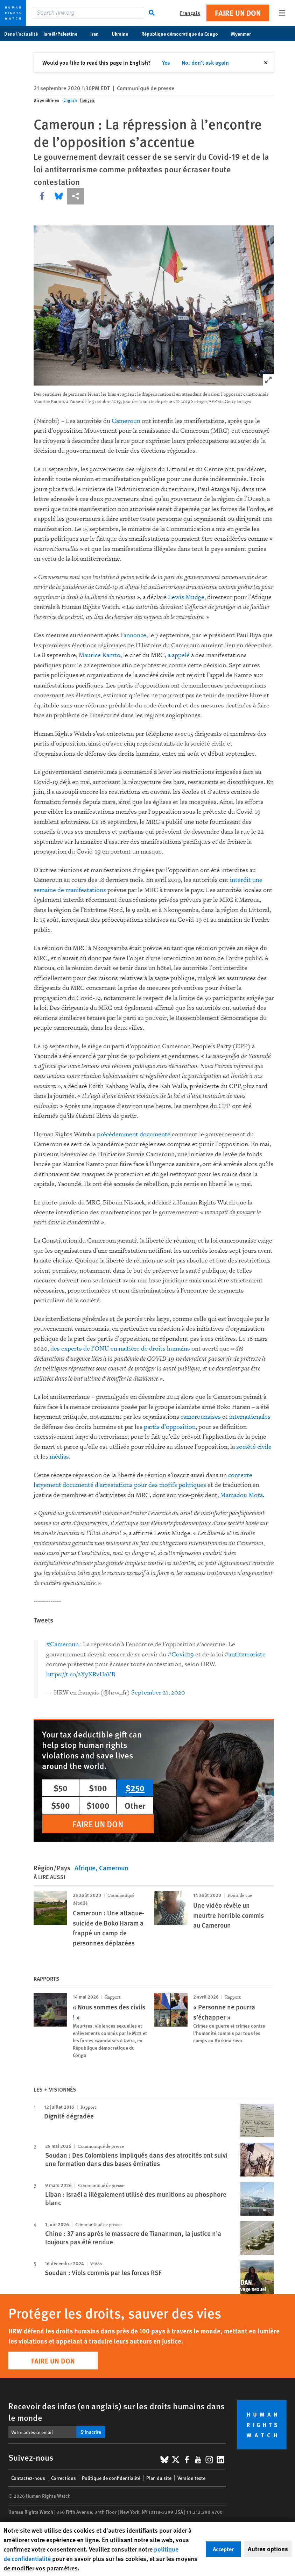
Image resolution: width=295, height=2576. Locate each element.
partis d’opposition (170, 1427)
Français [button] (190, 13)
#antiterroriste (245, 1654)
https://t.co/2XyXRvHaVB (80, 1674)
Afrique (85, 1867)
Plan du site (158, 2477)
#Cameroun (62, 1644)
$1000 (98, 1805)
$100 (98, 1788)
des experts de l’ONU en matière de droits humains (120, 1349)
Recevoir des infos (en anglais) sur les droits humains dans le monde (116, 2411)
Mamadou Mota (241, 1495)
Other (135, 1805)
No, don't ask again (205, 62)
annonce (135, 635)
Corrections (63, 2477)
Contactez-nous (28, 2477)
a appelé (179, 655)
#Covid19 (181, 1654)
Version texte (191, 2477)
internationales (250, 1417)
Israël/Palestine (64, 33)
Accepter (223, 2549)
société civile (253, 1447)
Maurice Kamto (99, 655)
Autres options (268, 2548)
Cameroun (126, 421)
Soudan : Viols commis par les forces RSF (103, 2272)
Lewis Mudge (186, 597)
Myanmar (244, 33)
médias (59, 1457)
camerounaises (201, 1417)
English (70, 100)
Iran (98, 33)
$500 (60, 1805)
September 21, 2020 (158, 1693)
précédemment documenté (133, 1134)
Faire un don (238, 12)
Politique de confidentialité (111, 2477)
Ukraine (123, 33)
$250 (135, 1788)
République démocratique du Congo (183, 33)
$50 (61, 1788)
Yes (166, 62)
